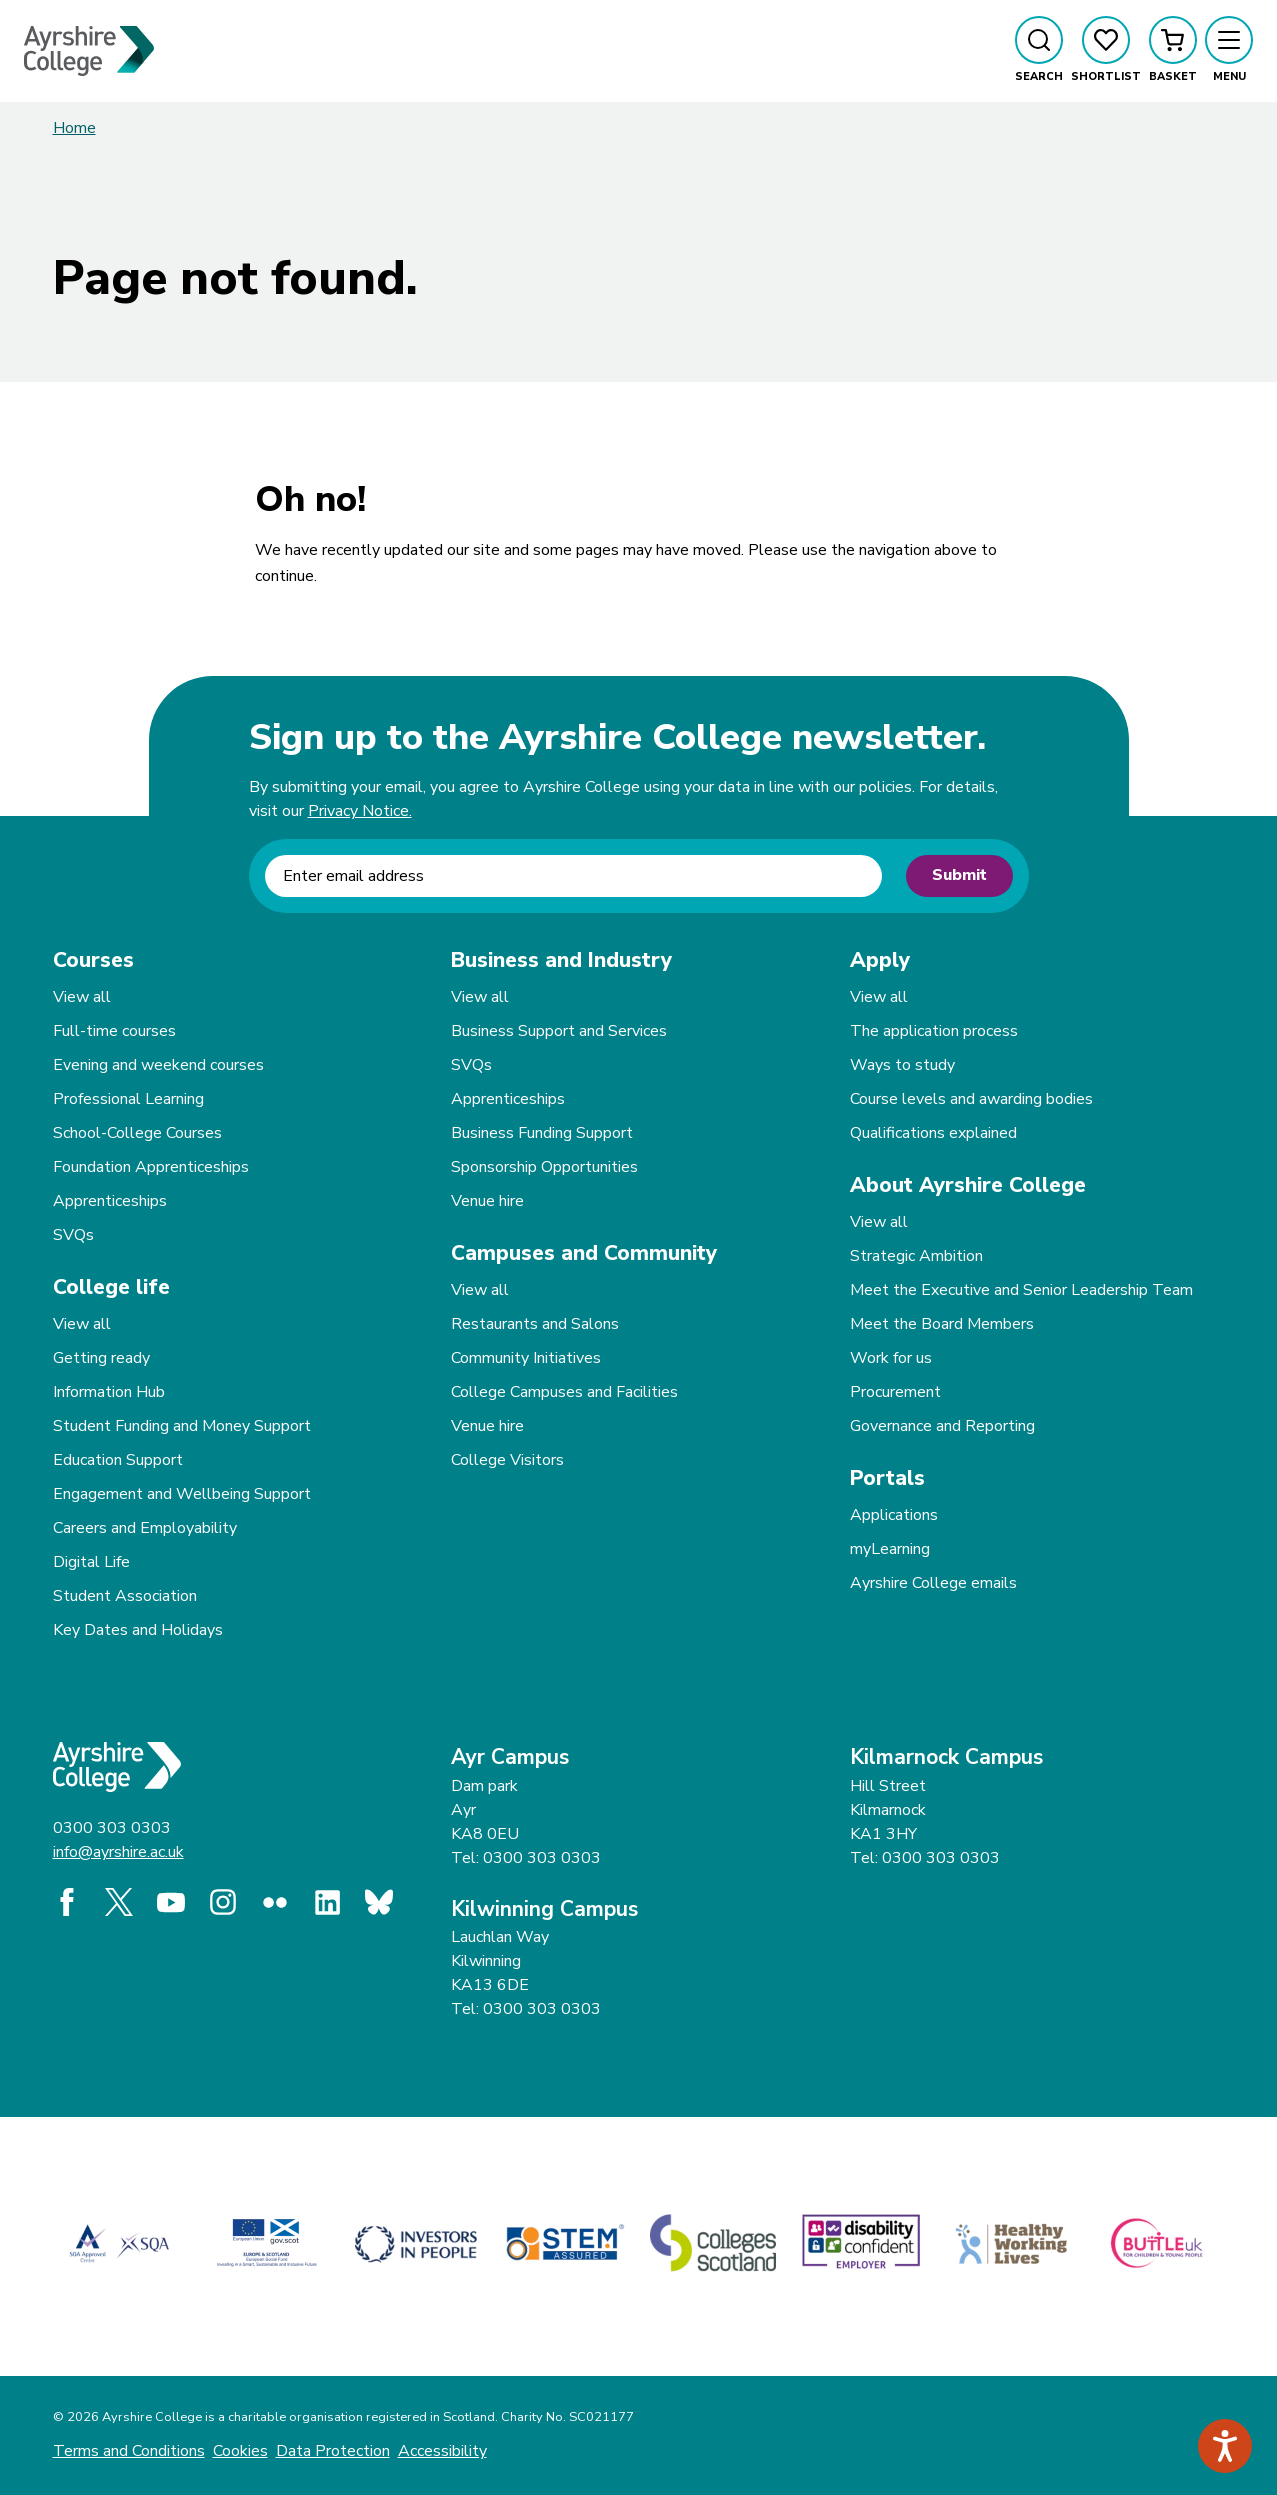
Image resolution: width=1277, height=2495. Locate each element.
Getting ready (101, 1358)
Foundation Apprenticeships (151, 1167)
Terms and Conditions (129, 2451)
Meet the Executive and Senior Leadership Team (1021, 1290)
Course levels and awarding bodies (971, 1099)
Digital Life (91, 1562)
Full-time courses (114, 1031)
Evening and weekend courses (158, 1065)
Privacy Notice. (360, 811)
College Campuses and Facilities (564, 1392)
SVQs (73, 1235)
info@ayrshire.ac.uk (118, 1852)
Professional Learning (128, 1099)
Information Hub (109, 1392)
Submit (959, 875)
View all (82, 997)
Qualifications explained (933, 1133)
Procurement (895, 1392)
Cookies (240, 2451)
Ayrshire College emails (933, 1583)
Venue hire (487, 1201)
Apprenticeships (110, 1201)
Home (74, 128)
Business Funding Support (542, 1133)
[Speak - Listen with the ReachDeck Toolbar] (1225, 2446)
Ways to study (902, 1065)
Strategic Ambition (916, 1256)
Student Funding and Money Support (182, 1426)
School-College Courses (137, 1133)
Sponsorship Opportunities (544, 1167)
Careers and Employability (145, 1528)
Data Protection (333, 2451)
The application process (934, 1031)
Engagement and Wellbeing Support (182, 1494)
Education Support (118, 1460)
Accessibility (442, 2451)
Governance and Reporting (942, 1426)
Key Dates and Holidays (138, 1630)
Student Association (125, 1596)
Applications (894, 1515)
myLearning (890, 1549)
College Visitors (507, 1460)
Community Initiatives (526, 1358)
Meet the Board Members (942, 1324)
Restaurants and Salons (535, 1324)
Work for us (891, 1358)
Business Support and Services (559, 1031)
